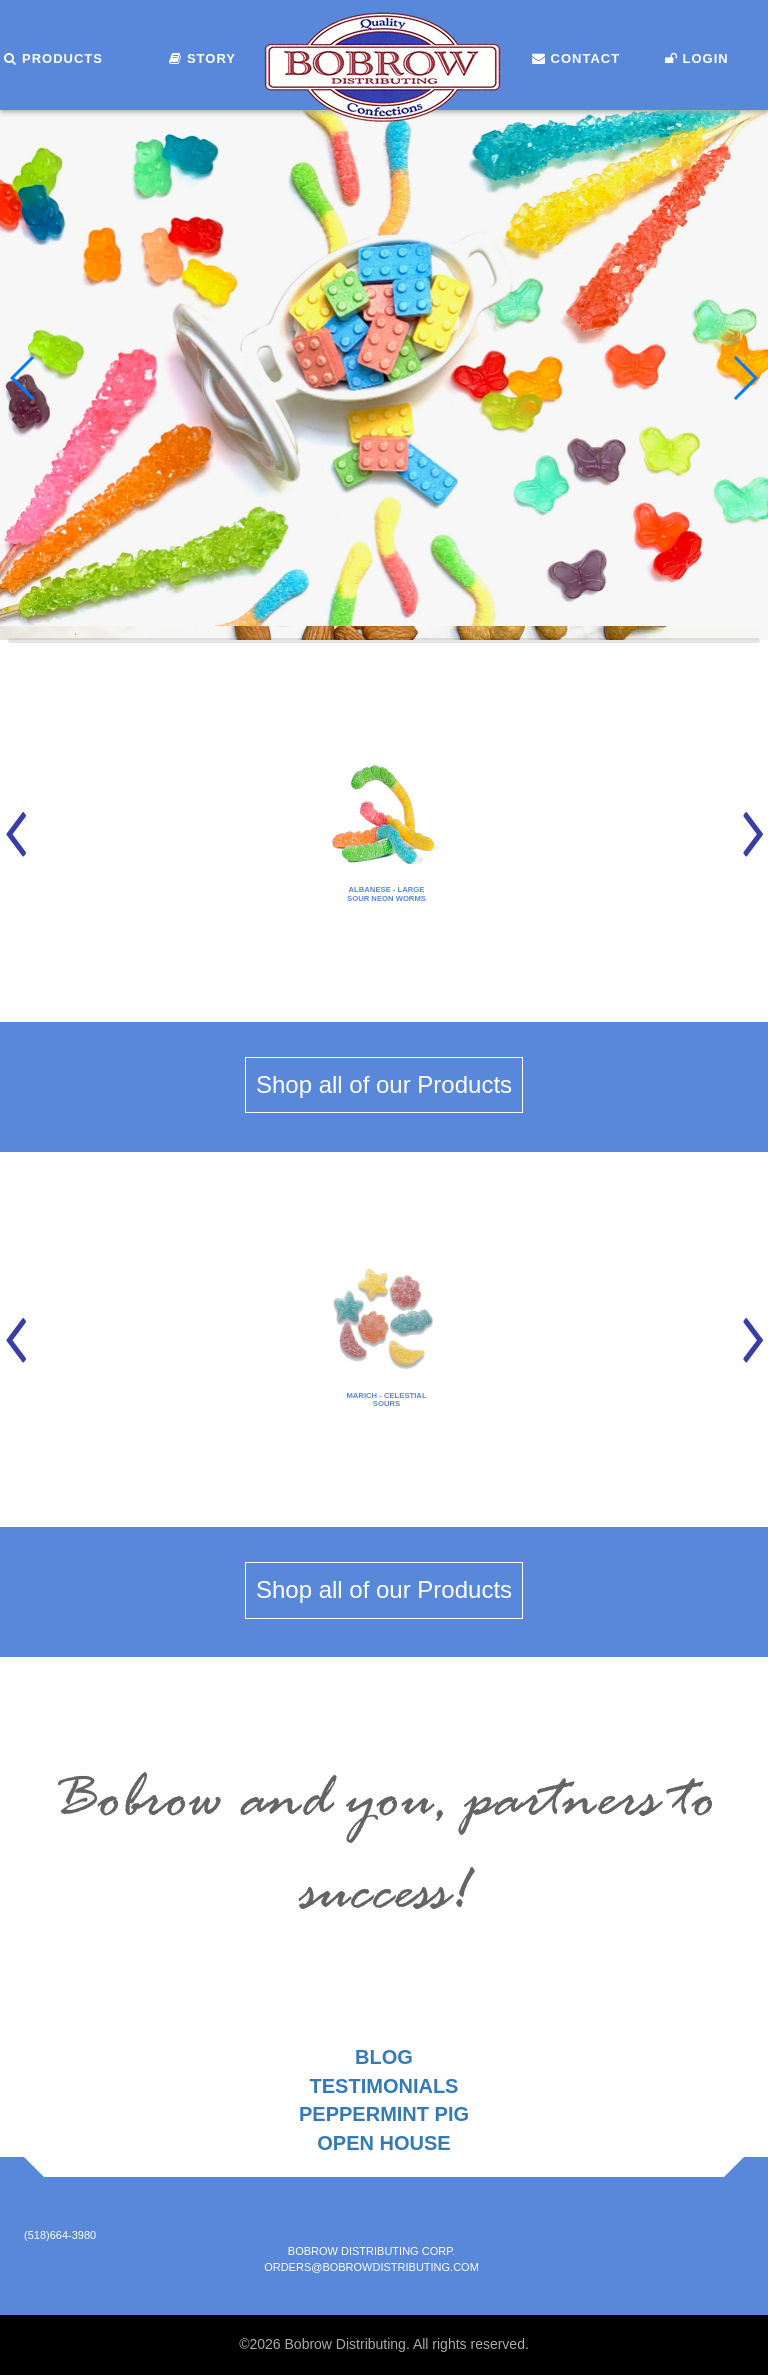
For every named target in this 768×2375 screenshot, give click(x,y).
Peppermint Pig (384, 2114)
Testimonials (384, 2086)
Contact (576, 58)
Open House (383, 2143)
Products (53, 58)
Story (202, 58)
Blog (384, 2057)
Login (697, 58)
